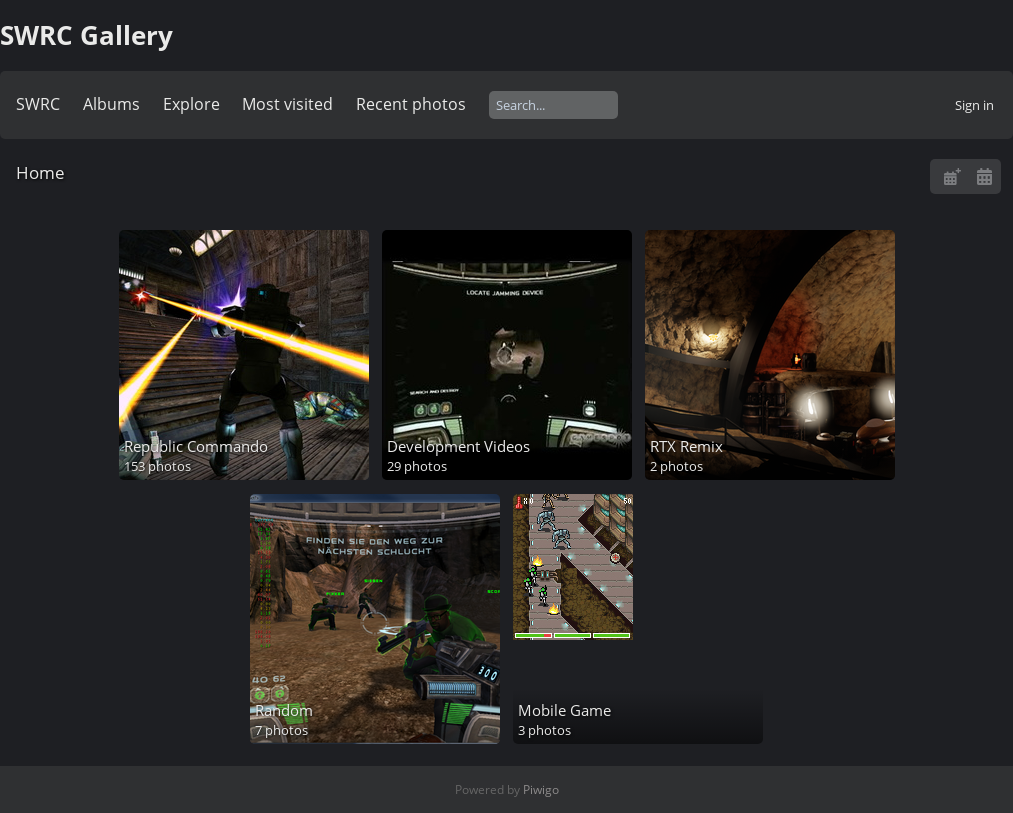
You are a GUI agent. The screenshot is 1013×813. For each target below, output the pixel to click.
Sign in (974, 105)
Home (40, 172)
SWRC (38, 104)
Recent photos (411, 104)
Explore (191, 104)
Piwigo (541, 789)
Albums (111, 104)
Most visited (287, 104)
